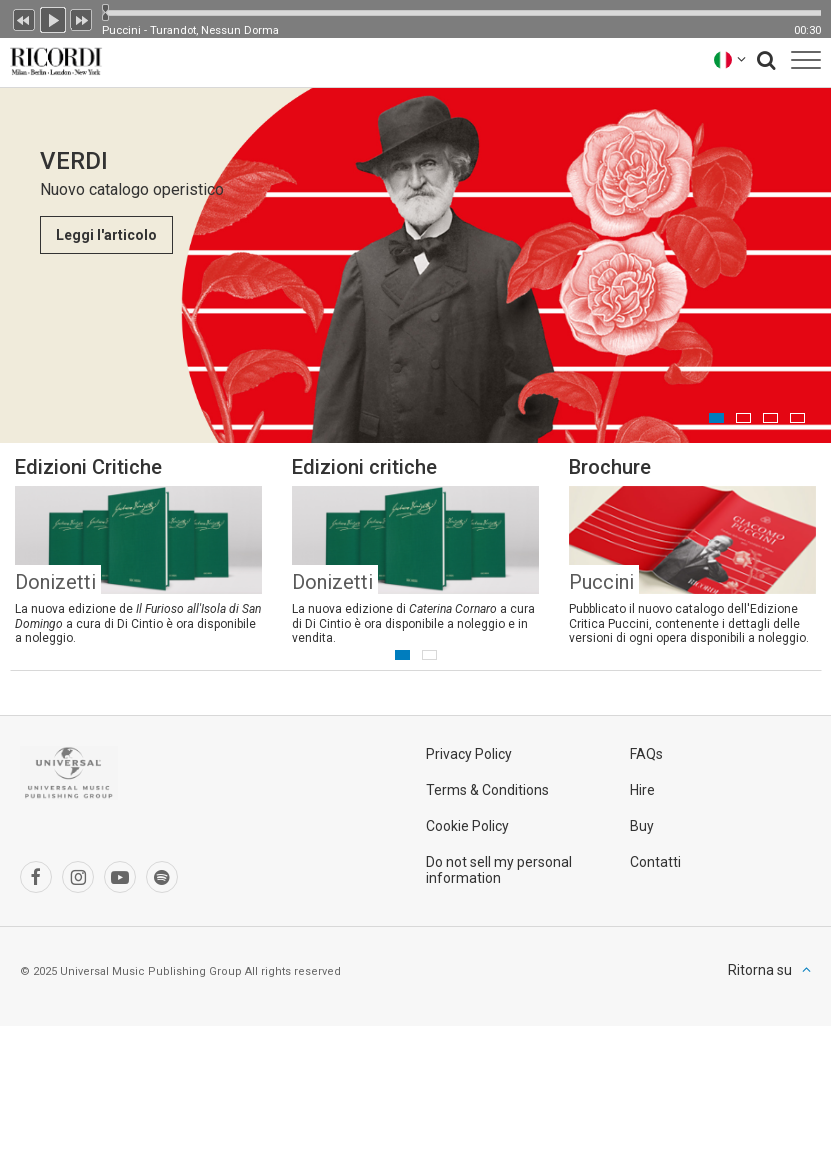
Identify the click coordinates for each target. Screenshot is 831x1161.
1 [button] (716, 418)
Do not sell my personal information (499, 870)
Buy (642, 826)
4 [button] (797, 418)
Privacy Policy (469, 754)
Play (53, 18)
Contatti (655, 862)
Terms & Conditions (487, 790)
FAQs (646, 754)
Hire (642, 790)
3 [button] (770, 418)
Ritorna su (760, 970)
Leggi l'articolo (106, 235)
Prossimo (82, 18)
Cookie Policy (467, 826)
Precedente (24, 18)
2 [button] (743, 418)
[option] (415, 265)
